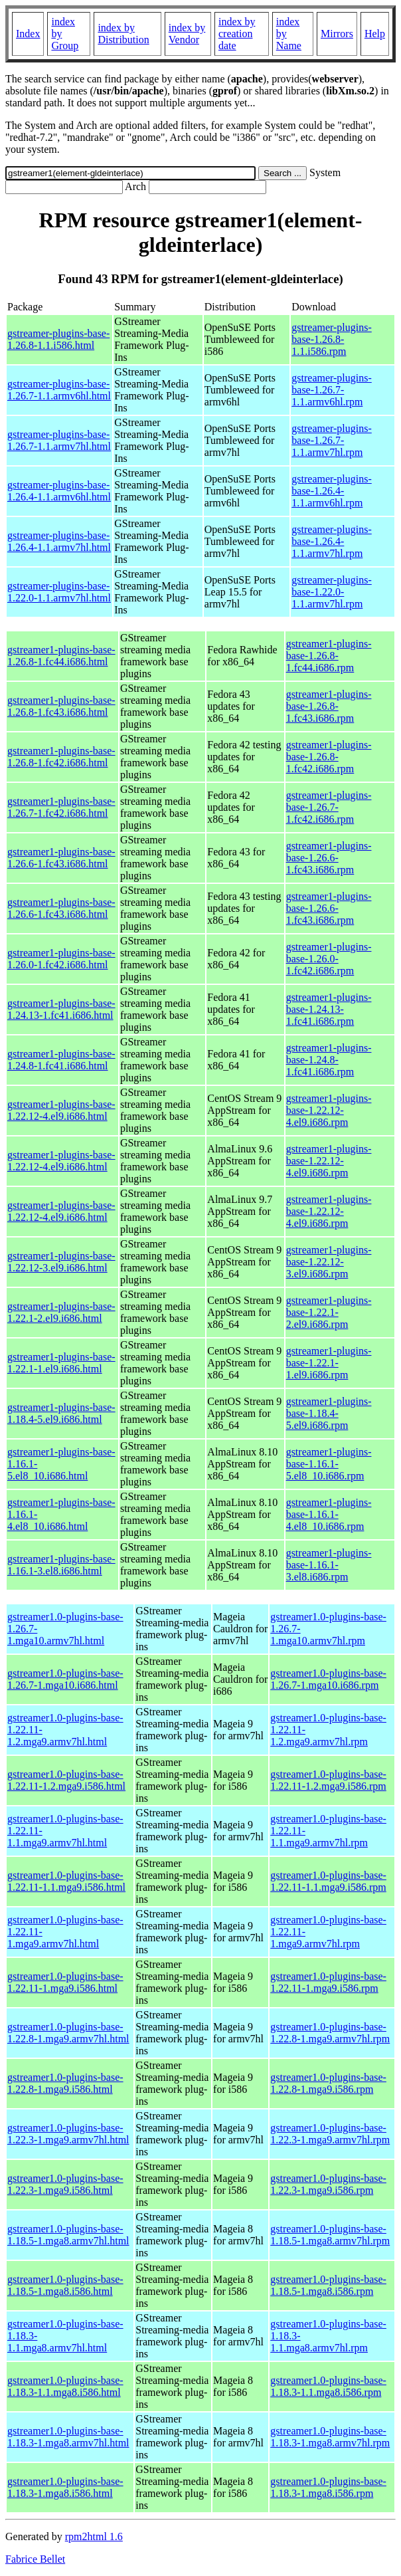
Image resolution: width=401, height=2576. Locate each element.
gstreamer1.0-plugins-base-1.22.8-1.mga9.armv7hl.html (68, 2032)
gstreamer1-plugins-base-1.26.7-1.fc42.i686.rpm (329, 807)
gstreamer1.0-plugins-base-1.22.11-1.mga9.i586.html (65, 1982)
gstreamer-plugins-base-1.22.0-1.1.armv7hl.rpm (331, 591)
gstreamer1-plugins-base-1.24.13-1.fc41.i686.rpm (329, 1009)
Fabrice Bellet (35, 2559)
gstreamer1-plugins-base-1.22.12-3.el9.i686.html (61, 1261)
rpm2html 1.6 (94, 2536)
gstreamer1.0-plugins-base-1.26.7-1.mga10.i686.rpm (328, 1679)
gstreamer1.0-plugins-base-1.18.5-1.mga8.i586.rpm (328, 2285)
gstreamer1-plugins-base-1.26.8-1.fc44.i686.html (61, 655)
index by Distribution (123, 33)
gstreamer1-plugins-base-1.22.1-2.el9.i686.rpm (329, 1312)
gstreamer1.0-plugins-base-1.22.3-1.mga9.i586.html (65, 2184)
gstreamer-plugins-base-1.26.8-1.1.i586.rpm (331, 339)
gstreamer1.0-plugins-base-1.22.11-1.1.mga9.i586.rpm (328, 1881)
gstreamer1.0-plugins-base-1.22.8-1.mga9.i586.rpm (328, 2083)
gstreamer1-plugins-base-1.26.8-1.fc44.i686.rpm (329, 655)
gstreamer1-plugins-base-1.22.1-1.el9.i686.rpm (329, 1362)
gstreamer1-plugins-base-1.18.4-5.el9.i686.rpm (329, 1413)
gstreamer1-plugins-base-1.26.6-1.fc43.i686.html (61, 857)
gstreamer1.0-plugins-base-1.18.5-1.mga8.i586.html (65, 2285)
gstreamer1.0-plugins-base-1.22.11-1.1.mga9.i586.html (66, 1881)
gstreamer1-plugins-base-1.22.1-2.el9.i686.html (61, 1312)
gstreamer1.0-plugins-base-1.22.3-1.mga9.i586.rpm (328, 2184)
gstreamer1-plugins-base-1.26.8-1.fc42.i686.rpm (329, 756)
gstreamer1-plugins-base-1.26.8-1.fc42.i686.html (61, 756)
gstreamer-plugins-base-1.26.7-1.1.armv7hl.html (59, 440)
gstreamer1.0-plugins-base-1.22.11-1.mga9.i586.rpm (328, 1982)
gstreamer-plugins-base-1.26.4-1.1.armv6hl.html (59, 490)
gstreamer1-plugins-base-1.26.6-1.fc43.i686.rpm (329, 857)
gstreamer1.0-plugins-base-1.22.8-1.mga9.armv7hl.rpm (330, 2032)
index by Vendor (187, 33)
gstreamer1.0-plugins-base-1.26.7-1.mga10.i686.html (65, 1679)
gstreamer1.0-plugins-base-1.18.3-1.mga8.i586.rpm (328, 2487)
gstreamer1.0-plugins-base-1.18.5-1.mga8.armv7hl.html (68, 2234)
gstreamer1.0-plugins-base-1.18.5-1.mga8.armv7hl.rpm (330, 2234)
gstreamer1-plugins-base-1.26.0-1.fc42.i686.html (61, 958)
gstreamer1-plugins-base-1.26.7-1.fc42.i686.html (61, 807)
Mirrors (337, 33)
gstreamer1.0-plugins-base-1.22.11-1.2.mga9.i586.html (66, 1780)
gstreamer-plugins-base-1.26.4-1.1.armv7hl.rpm (331, 541)
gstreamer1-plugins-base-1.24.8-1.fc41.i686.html (61, 1059)
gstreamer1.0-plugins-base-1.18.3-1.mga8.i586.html (65, 2487)
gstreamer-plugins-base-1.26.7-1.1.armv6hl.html (59, 389)
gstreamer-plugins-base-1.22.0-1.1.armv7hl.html (59, 591)
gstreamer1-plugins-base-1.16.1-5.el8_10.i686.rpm (329, 1463)
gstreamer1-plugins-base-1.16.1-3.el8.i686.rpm (329, 1564)
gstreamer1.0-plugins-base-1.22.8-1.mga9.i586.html (65, 2083)
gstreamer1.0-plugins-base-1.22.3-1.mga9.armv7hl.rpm (330, 2133)
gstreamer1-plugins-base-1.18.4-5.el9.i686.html (61, 1413)
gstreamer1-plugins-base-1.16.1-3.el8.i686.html (61, 1564)
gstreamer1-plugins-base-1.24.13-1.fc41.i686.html (61, 1009)
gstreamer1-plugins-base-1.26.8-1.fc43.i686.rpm (329, 706)
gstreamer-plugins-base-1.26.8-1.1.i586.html (58, 339)
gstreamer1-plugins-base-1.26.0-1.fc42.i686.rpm (329, 958)
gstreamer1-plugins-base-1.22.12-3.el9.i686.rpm (329, 1261)
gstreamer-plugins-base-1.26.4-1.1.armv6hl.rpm (331, 490)
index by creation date (237, 33)
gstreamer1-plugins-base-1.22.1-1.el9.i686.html (61, 1362)
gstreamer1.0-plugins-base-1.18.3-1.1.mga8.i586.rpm (328, 2386)
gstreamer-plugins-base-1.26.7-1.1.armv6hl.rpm (331, 389)
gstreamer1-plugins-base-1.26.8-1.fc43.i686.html (61, 706)
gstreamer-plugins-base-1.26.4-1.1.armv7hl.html (59, 541)
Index (28, 33)
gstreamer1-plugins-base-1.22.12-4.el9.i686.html (61, 1110)
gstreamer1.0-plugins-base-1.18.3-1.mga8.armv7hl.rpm (330, 2436)
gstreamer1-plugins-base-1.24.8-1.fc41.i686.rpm (329, 1059)
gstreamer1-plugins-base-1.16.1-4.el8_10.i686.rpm (329, 1514)
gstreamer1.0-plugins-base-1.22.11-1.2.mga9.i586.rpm (328, 1780)
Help (374, 33)
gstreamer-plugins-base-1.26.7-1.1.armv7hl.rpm (331, 440)
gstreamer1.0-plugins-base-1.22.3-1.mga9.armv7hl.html (68, 2133)
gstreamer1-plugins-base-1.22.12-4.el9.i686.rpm (329, 1110)
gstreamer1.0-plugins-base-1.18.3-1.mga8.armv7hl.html (68, 2436)
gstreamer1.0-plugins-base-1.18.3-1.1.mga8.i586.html (65, 2386)
